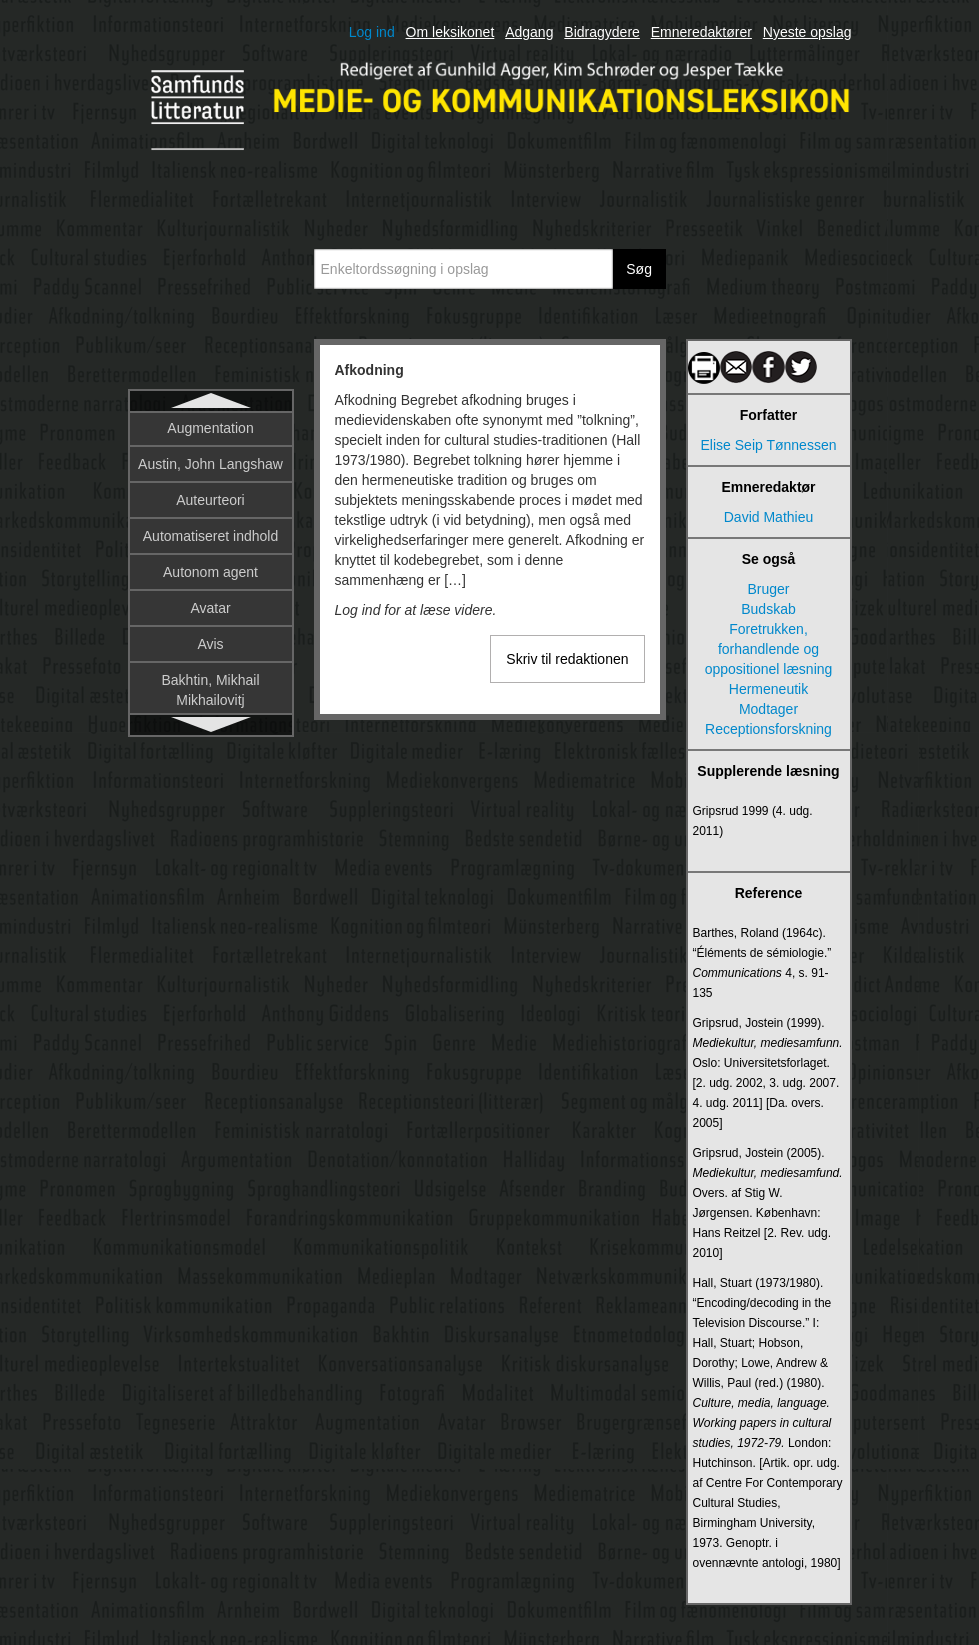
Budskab (768, 609)
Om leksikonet (450, 32)
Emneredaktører (701, 32)
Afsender (210, 468)
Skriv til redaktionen (567, 659)
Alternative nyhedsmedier (211, 678)
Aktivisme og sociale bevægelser (210, 550)
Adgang (529, 32)
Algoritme (210, 596)
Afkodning (210, 432)
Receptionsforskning (768, 729)
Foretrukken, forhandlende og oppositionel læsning (769, 649)
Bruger (768, 589)
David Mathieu (769, 517)
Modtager (768, 709)
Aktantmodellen (210, 504)
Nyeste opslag (807, 32)
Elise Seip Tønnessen (769, 445)
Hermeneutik (768, 689)
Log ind (372, 32)
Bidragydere (602, 32)
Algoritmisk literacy (210, 632)
